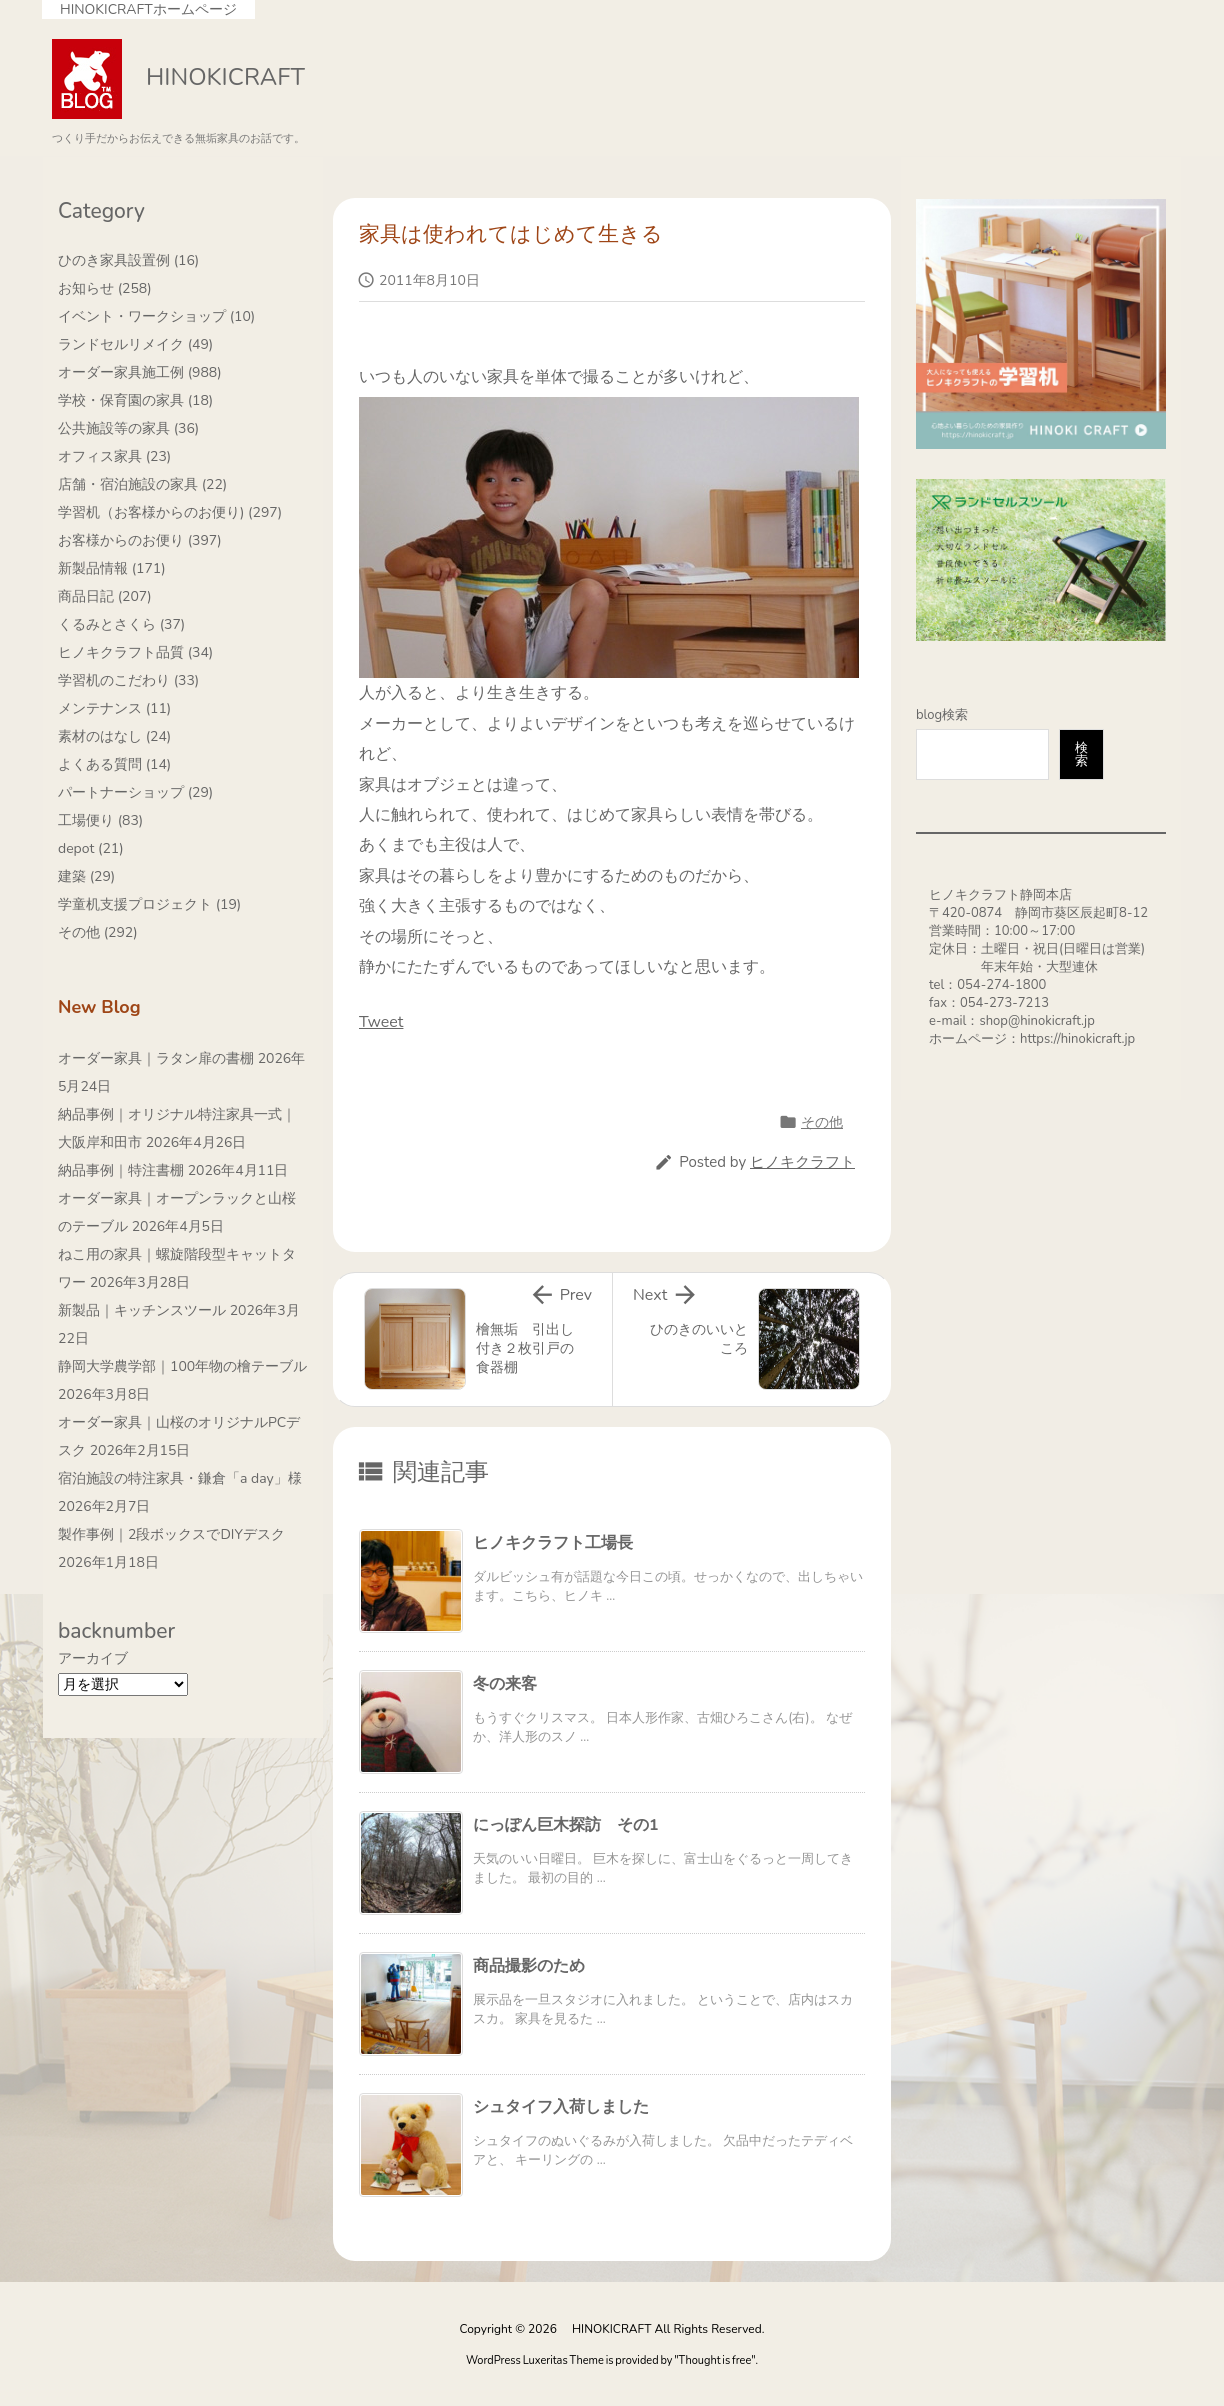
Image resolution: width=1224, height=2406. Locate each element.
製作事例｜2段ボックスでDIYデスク (171, 1534)
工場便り (100, 820)
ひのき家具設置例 (128, 260)
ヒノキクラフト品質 (135, 652)
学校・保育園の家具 (135, 400)
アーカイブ (93, 1658)
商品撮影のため (529, 1966)
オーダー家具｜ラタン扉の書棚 (156, 1058)
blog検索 (942, 715)
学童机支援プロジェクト (149, 904)
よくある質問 (114, 764)
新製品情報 (112, 568)
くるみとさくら (121, 624)
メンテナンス (114, 708)
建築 (86, 876)
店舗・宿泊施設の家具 (142, 484)
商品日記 (105, 596)
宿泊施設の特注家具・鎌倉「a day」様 (180, 1478)
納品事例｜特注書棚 (121, 1170)
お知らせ (105, 288)
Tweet (381, 1022)
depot (91, 848)
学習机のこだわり (128, 680)
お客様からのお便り (140, 540)
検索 (1081, 754)
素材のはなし (114, 736)
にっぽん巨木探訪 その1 (566, 1825)
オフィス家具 (114, 456)
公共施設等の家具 (128, 428)
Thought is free (715, 2360)
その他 (822, 1122)
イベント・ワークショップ (156, 316)
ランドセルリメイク (135, 344)
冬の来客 (505, 1684)
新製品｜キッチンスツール (142, 1310)
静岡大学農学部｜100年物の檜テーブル (182, 1366)
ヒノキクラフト (802, 1162)
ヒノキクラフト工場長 (553, 1543)
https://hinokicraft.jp (1077, 1039)
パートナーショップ (135, 792)
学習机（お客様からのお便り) (170, 512)
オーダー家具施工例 (140, 372)
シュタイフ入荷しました (561, 2107)
